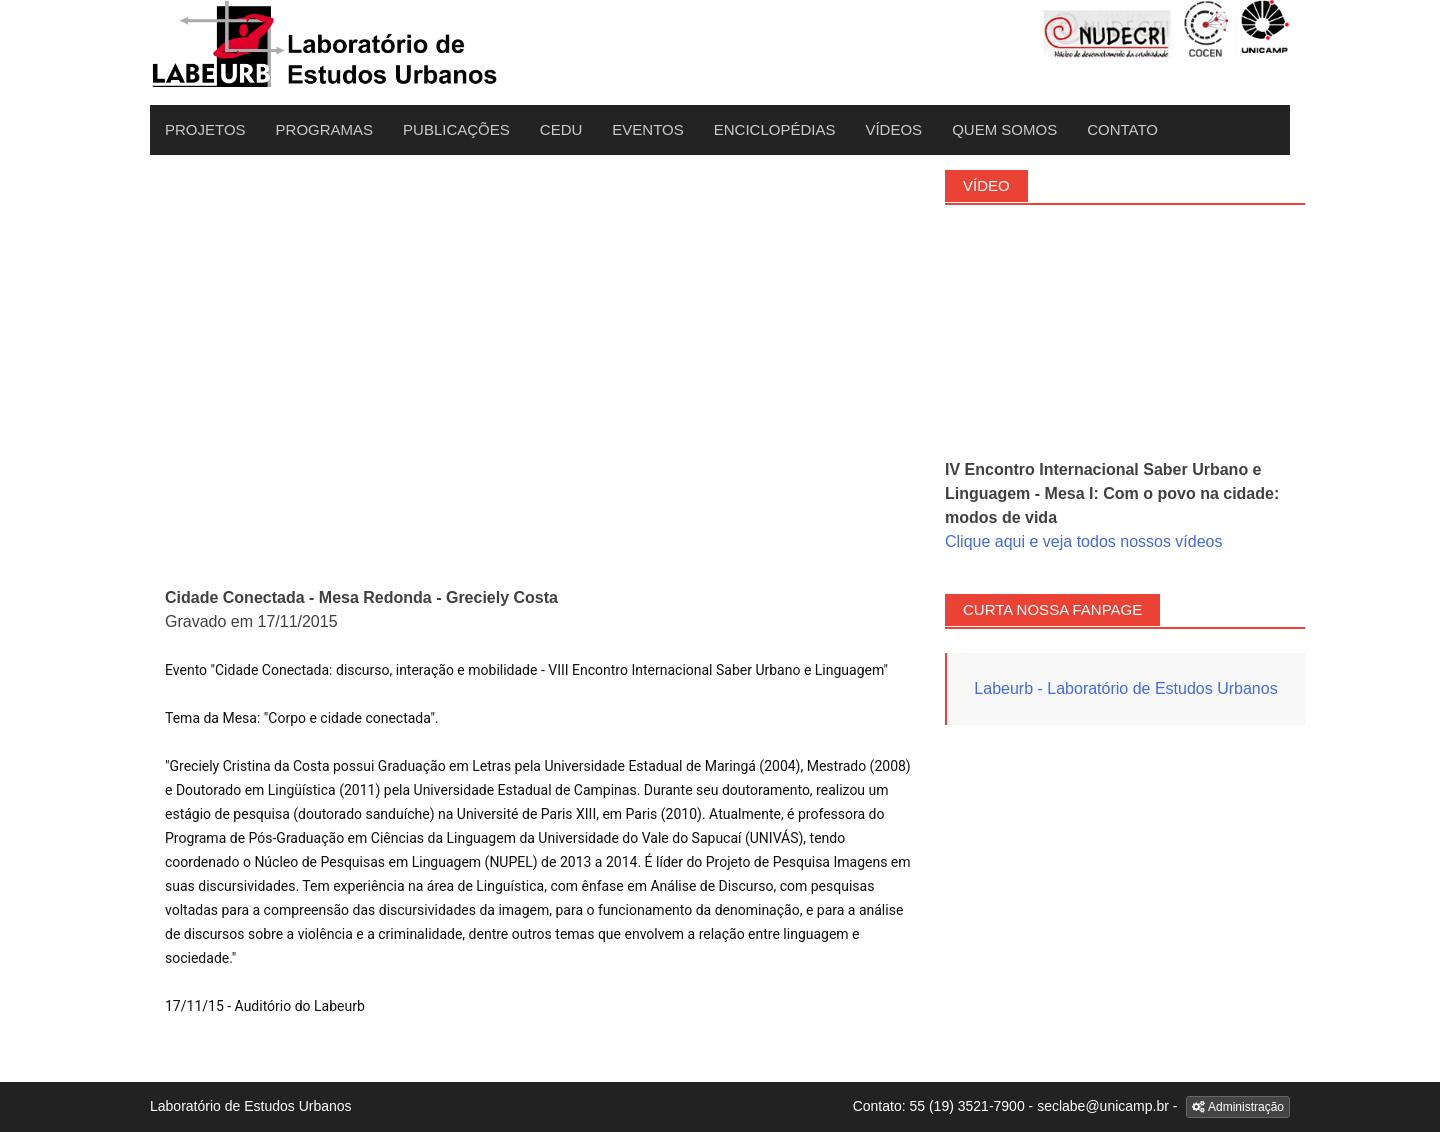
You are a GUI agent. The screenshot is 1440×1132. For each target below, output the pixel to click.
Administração (1238, 1107)
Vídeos (893, 129)
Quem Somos (1004, 129)
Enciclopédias (775, 129)
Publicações (456, 129)
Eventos (647, 129)
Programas (325, 129)
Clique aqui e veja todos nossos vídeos (1084, 541)
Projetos (205, 129)
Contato (1122, 129)
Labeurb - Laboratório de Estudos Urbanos (1125, 688)
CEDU (561, 129)
